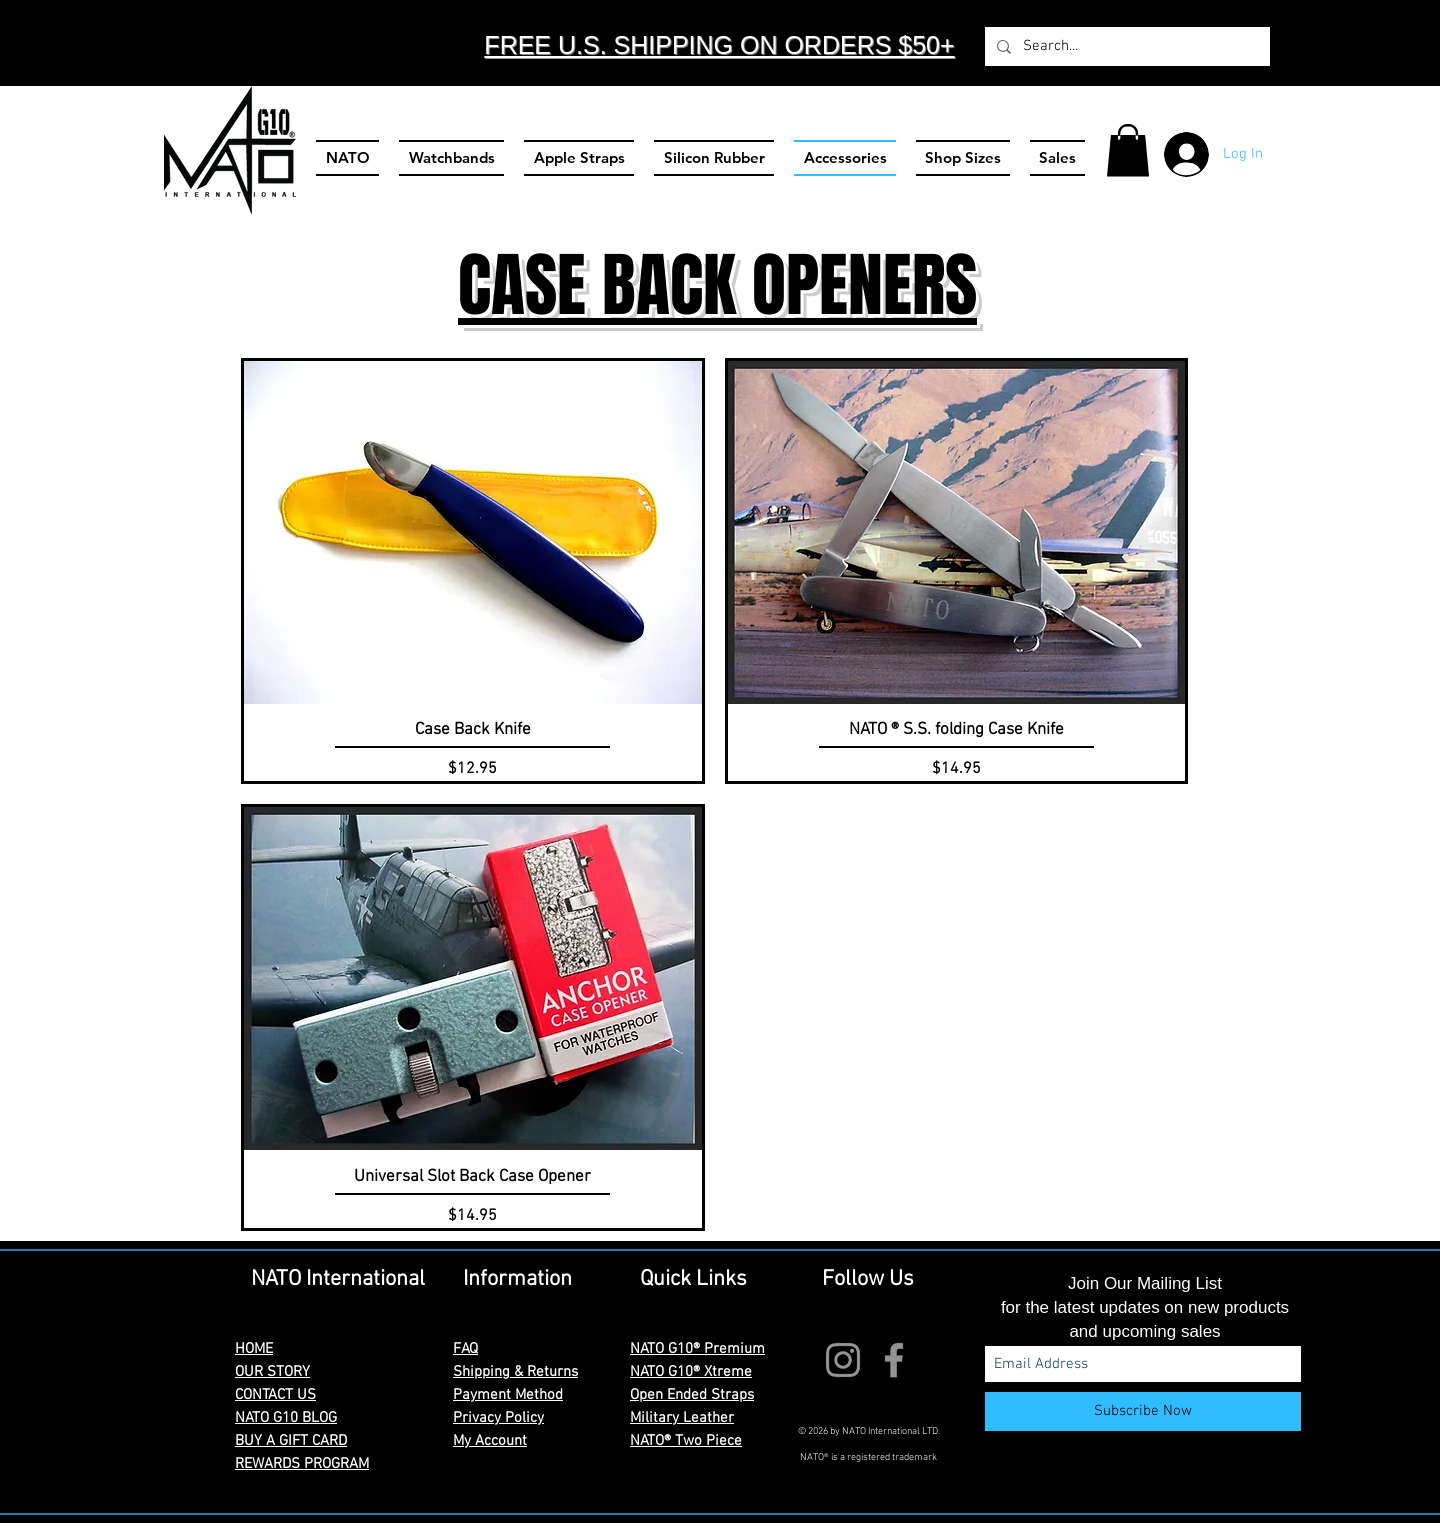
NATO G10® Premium (697, 1349)
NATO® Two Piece (686, 1441)
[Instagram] (843, 1360)
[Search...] (1125, 46)
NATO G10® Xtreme (691, 1372)
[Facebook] (894, 1360)
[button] (1128, 150)
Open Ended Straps (692, 1395)
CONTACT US (275, 1395)
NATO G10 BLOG (286, 1418)
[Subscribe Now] (1143, 1411)
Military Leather (682, 1418)
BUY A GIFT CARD (291, 1441)
